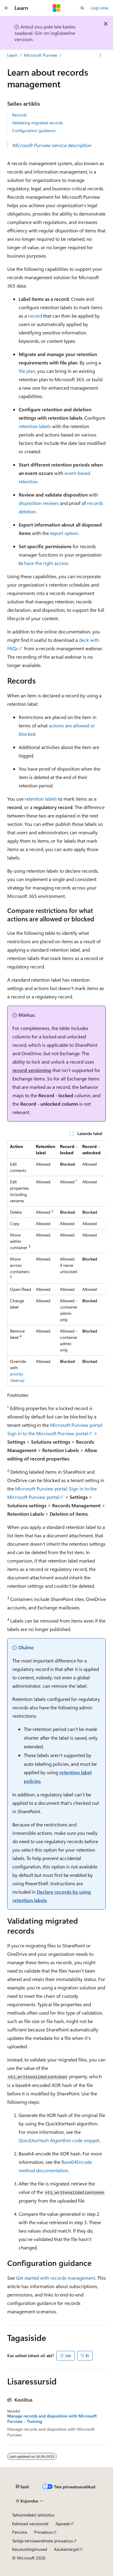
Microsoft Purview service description (51, 145)
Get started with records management (55, 2278)
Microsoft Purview (40, 55)
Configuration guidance (33, 130)
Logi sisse (99, 8)
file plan (27, 371)
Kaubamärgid (66, 2549)
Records (19, 115)
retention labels (35, 426)
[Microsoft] (57, 8)
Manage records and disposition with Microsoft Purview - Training (52, 2418)
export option (64, 533)
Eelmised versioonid (30, 2523)
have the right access (46, 563)
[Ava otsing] (82, 8)
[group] (56, 1263)
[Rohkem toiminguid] (100, 55)
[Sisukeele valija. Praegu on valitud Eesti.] (22, 2486)
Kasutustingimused (29, 2549)
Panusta (19, 2532)
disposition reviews (39, 503)
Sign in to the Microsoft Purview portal (47, 1433)
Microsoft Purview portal (76, 1425)
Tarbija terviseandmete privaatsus (42, 2541)
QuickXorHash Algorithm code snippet (59, 2140)
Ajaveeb (62, 2523)
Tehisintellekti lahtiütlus (33, 2515)
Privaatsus (43, 2532)
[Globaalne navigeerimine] (6, 8)
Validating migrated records (37, 122)
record (35, 316)
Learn (12, 55)
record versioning (31, 1070)
